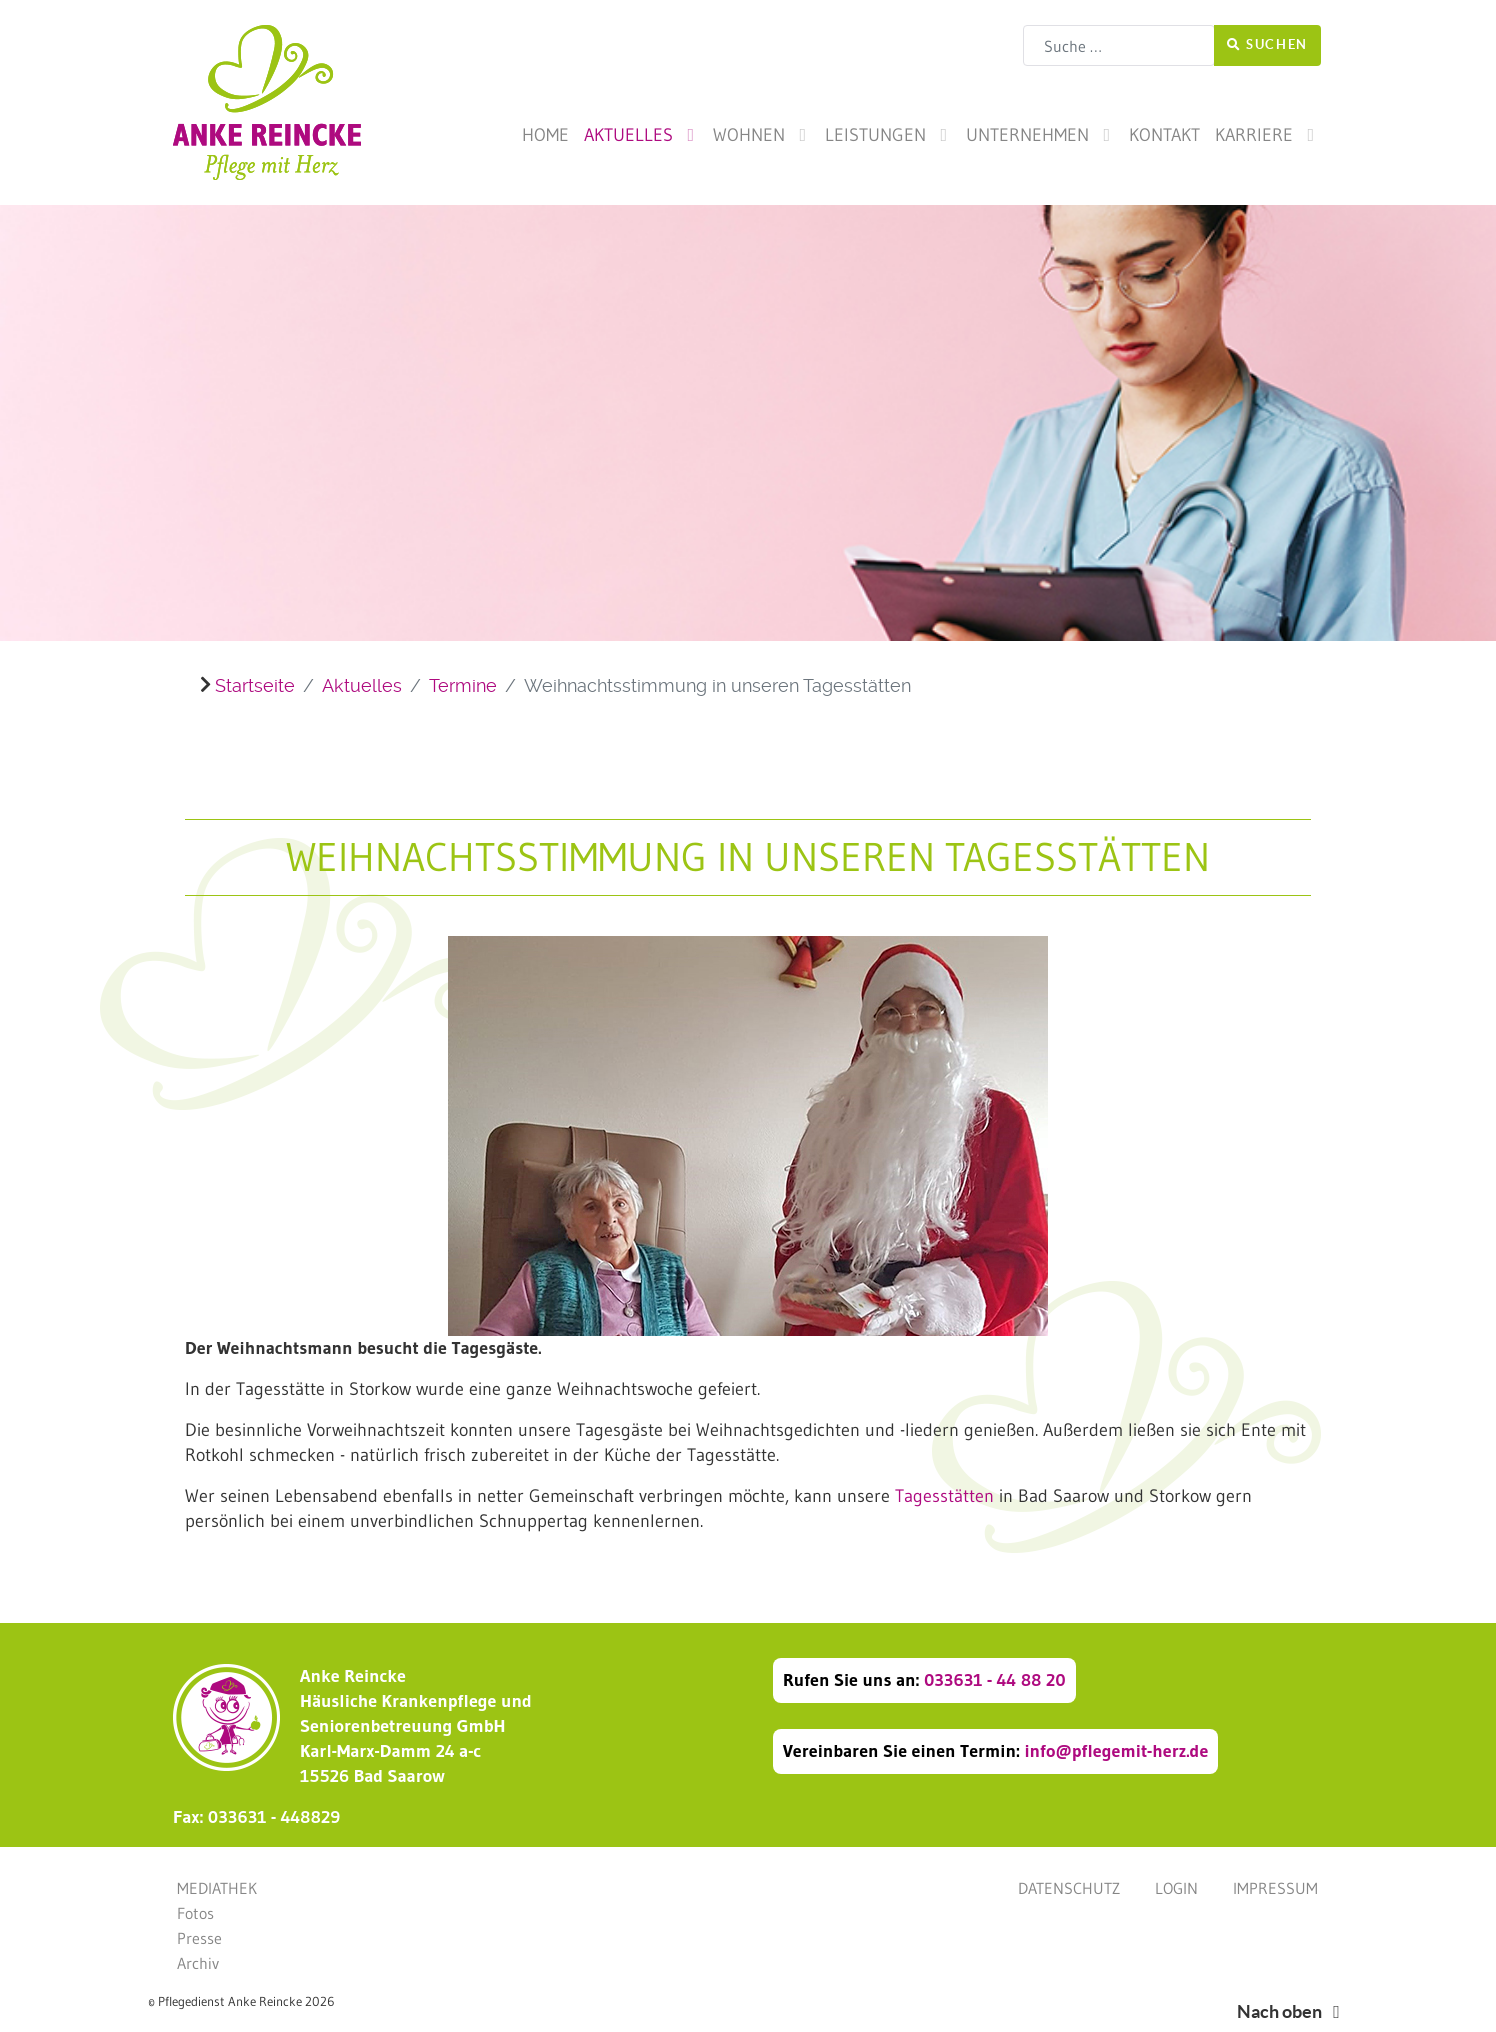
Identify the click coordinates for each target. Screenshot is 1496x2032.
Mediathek (217, 1888)
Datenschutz (1069, 1888)
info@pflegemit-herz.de (1116, 1751)
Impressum (1275, 1888)
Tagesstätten (944, 1496)
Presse (199, 1938)
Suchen (1267, 44)
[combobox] (1119, 45)
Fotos (195, 1913)
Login (1176, 1888)
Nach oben (1292, 2011)
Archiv (198, 1963)
